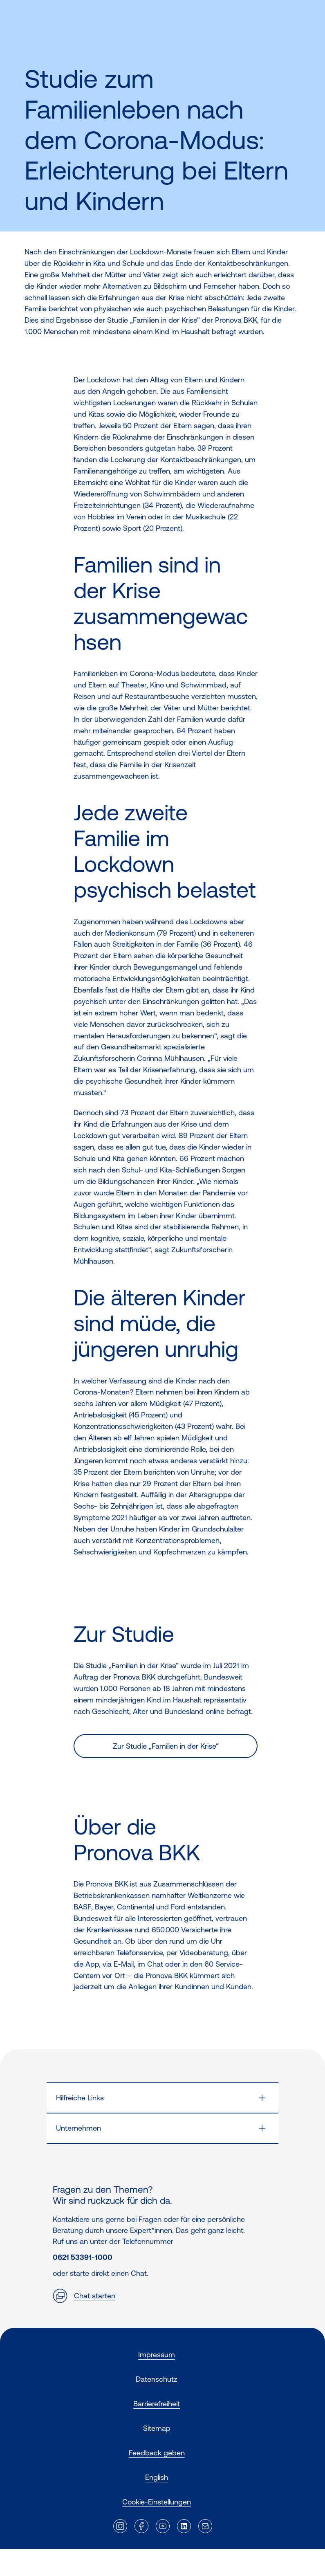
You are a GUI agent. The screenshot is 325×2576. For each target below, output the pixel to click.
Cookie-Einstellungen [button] (156, 2501)
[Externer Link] (120, 2526)
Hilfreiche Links (80, 2097)
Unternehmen (78, 2128)
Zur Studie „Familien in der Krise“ (166, 1746)
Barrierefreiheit (156, 2403)
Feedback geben (157, 2452)
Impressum (156, 2354)
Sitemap (156, 2428)
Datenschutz (156, 2379)
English (156, 2477)
